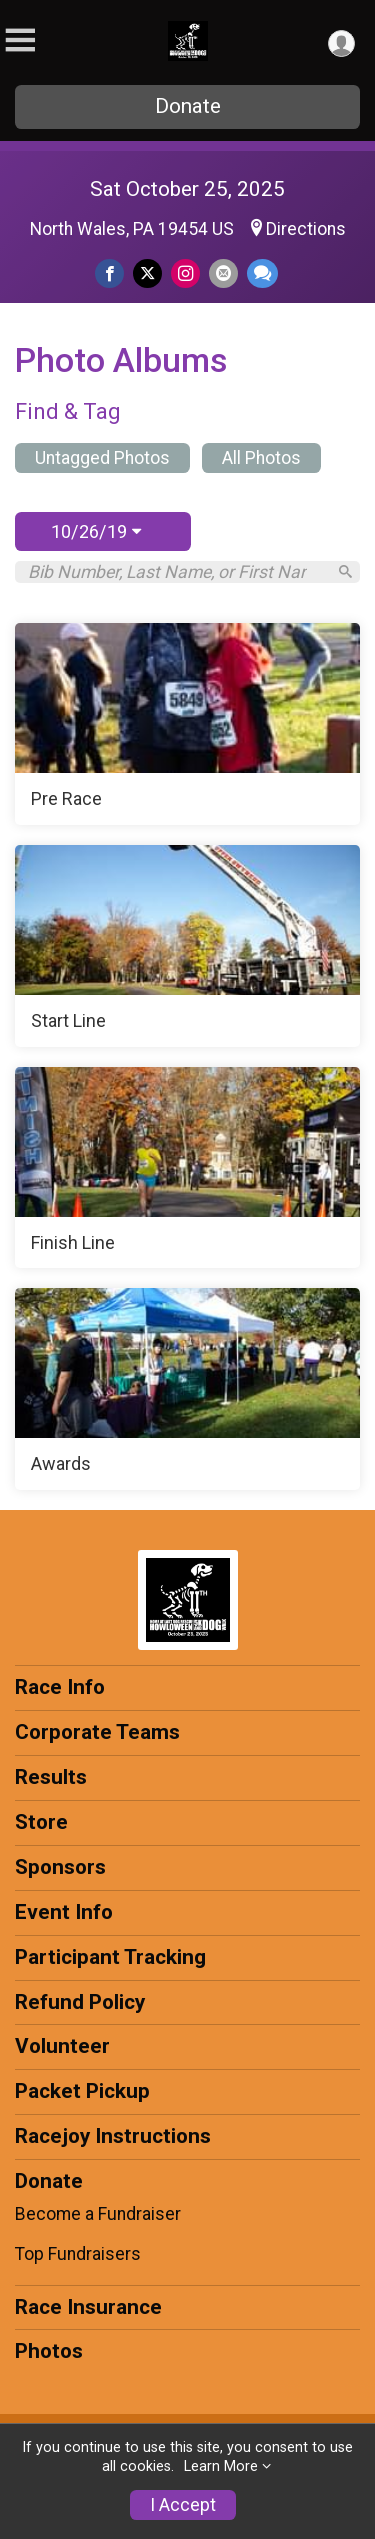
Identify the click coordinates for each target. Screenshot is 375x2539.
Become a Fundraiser (98, 2214)
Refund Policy (80, 2002)
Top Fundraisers (78, 2254)
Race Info (60, 1687)
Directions (306, 229)
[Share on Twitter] (147, 273)
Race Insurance (88, 2307)
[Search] (345, 571)
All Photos (261, 458)
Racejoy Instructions (113, 2136)
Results (51, 1777)
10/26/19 (96, 531)
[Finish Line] (187, 1168)
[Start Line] (187, 946)
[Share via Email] (223, 273)
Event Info (64, 1912)
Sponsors (60, 1867)
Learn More (221, 2466)
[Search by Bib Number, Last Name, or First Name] (176, 572)
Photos (49, 2351)
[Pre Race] (187, 724)
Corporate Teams (97, 1732)
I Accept (183, 2505)
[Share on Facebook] (109, 273)
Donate (188, 106)
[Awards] (187, 1389)
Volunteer (62, 2046)
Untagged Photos (102, 458)
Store (41, 1822)
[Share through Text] (262, 273)
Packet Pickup (82, 2091)
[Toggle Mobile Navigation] (20, 40)
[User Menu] (341, 43)
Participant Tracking (110, 1957)
